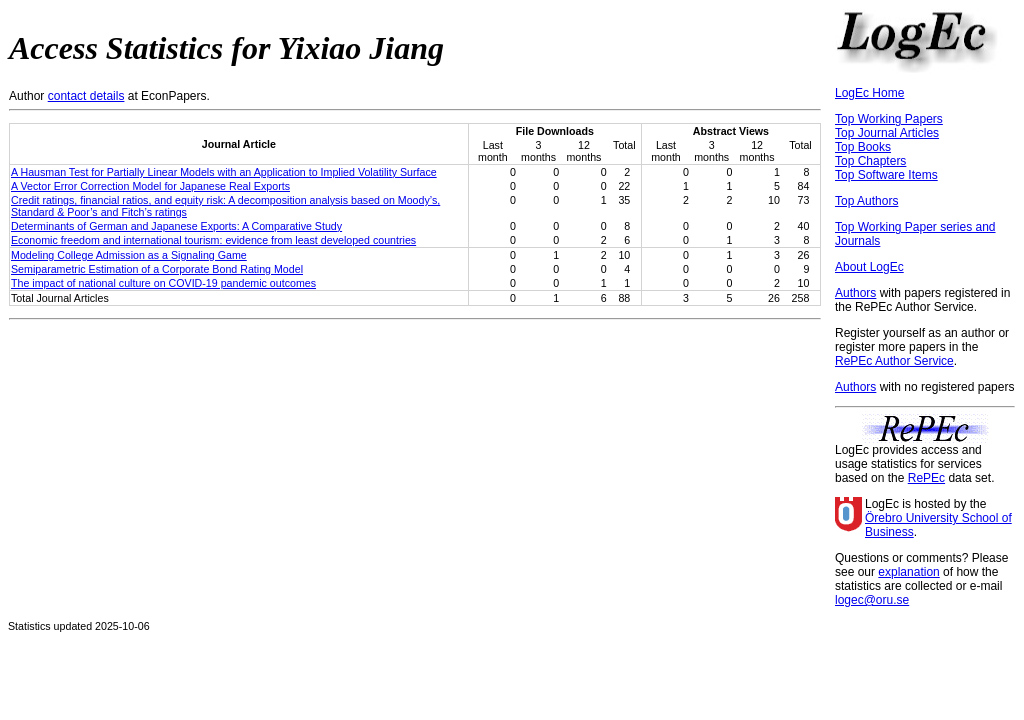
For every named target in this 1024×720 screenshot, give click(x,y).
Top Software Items (886, 175)
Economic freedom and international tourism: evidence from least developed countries (213, 240)
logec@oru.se (872, 600)
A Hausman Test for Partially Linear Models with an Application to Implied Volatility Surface (224, 172)
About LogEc (869, 267)
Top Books (863, 147)
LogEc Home (869, 93)
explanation (908, 572)
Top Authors (866, 201)
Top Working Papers (889, 119)
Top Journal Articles (887, 133)
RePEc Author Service (894, 361)
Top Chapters (870, 161)
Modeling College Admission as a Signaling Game (129, 255)
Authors (855, 293)
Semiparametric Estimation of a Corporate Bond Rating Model (157, 269)
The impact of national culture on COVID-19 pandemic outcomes (163, 283)
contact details (86, 96)
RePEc (926, 478)
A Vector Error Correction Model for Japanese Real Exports (150, 186)
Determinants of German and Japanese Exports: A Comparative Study (176, 226)
